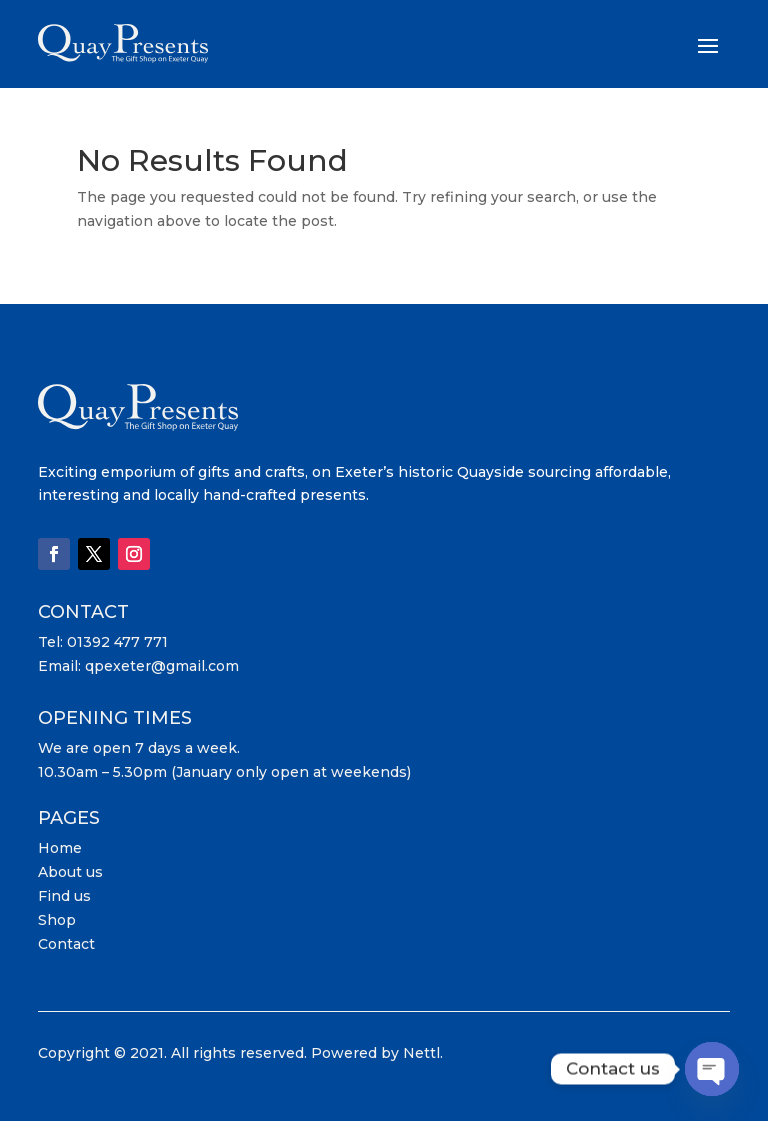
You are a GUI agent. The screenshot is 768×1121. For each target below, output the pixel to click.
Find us (64, 896)
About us (70, 872)
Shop (57, 920)
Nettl (421, 1053)
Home (60, 848)
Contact (66, 944)
